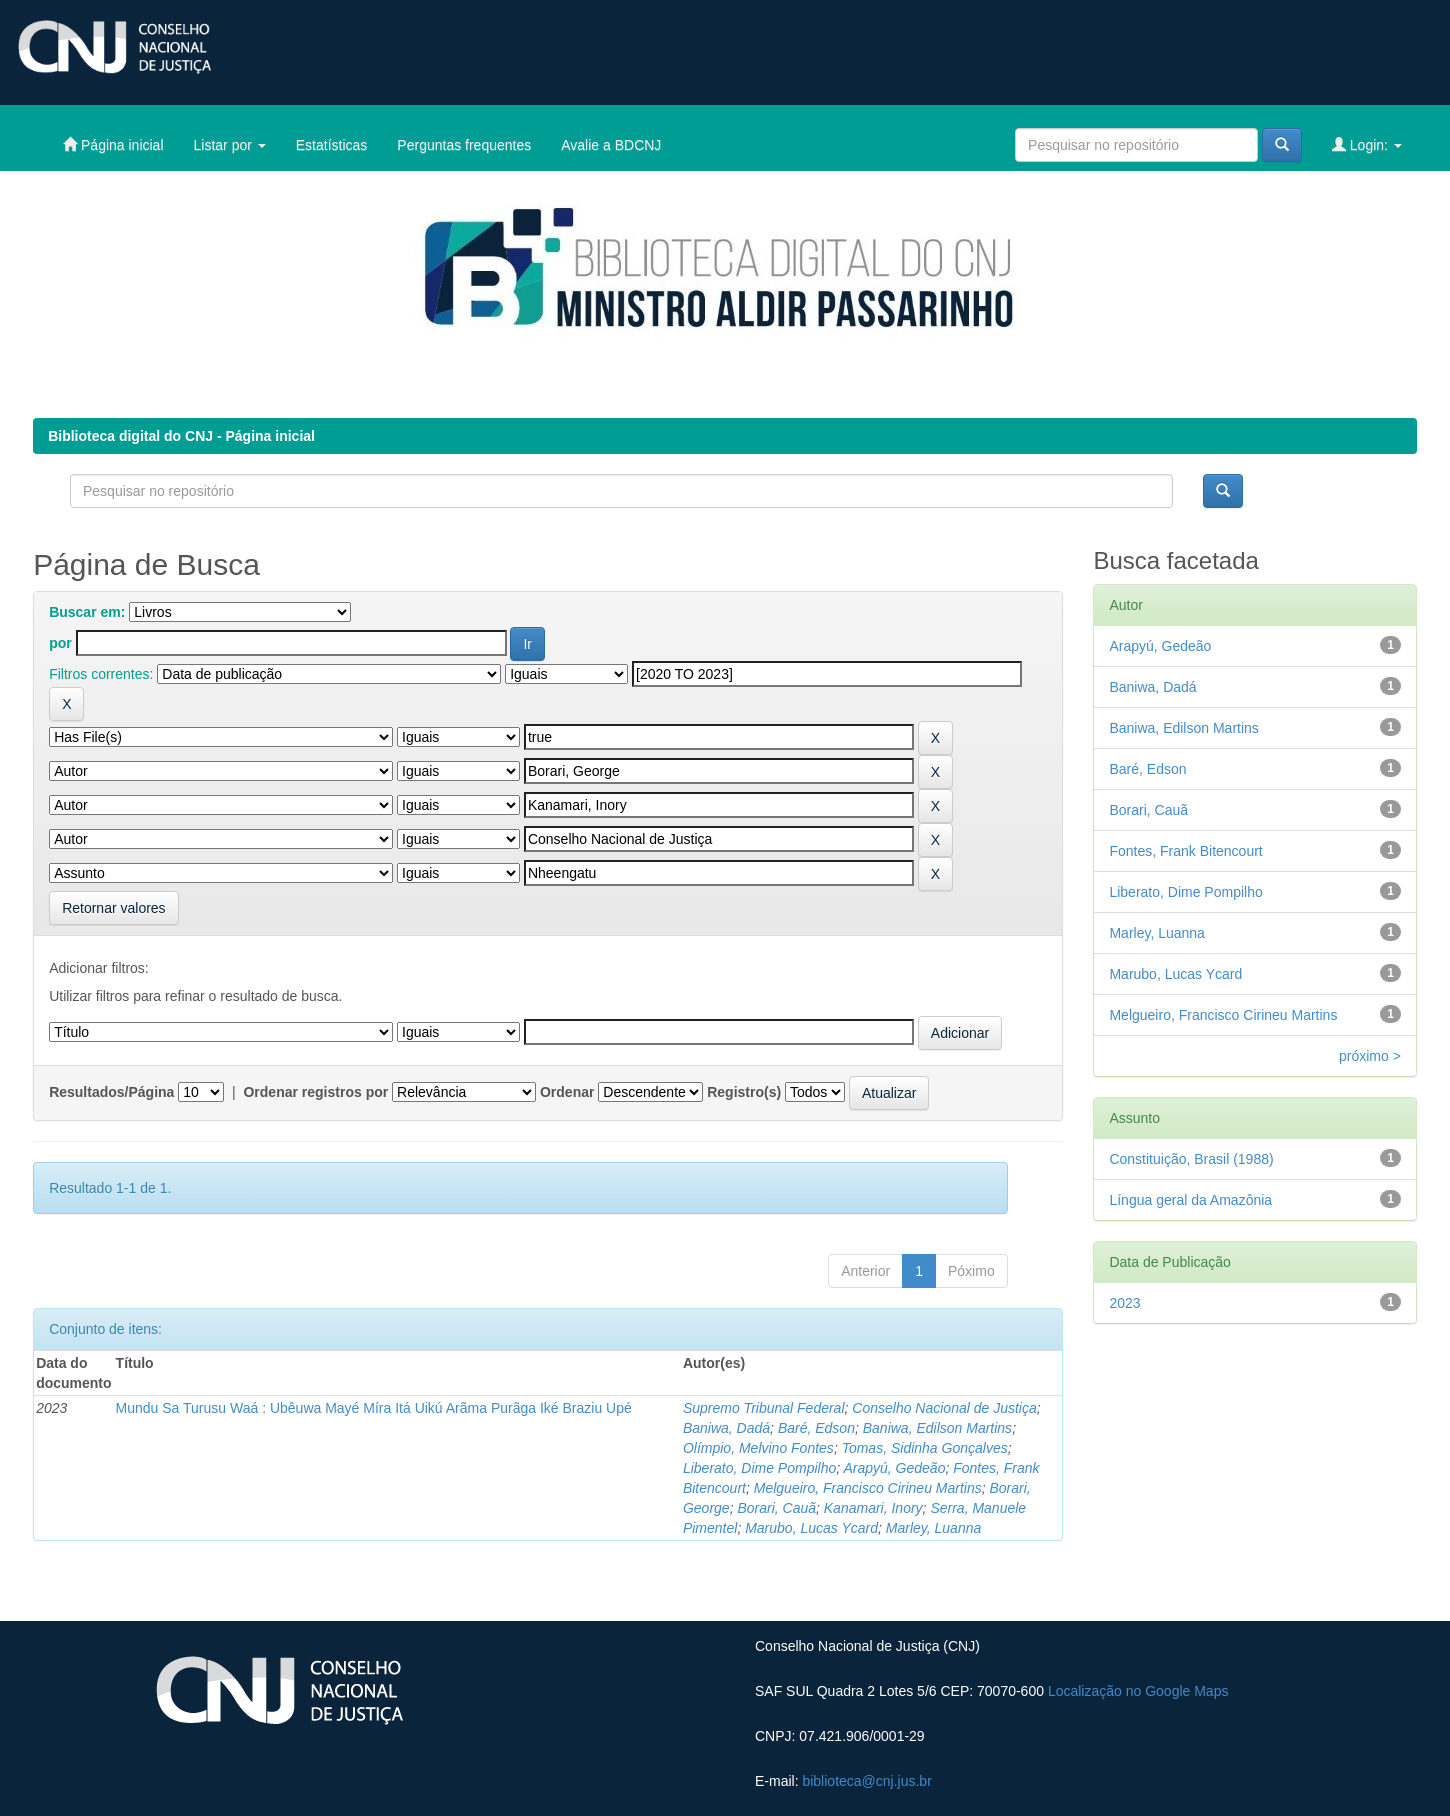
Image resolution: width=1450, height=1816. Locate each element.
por (60, 643)
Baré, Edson (816, 1428)
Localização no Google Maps (1138, 1691)
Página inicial (113, 144)
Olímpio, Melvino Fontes (758, 1448)
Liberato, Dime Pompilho (759, 1468)
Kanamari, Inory (873, 1508)
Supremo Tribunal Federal (764, 1408)
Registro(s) (744, 1092)
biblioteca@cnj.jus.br (866, 1781)
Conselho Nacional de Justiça (944, 1408)
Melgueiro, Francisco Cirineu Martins (868, 1488)
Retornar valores (114, 908)
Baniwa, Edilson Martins (937, 1428)
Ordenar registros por (315, 1092)
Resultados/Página (111, 1092)
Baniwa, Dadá (726, 1428)
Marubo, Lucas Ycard (811, 1528)
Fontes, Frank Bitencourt (1185, 851)
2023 (1124, 1303)
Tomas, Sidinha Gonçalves (925, 1448)
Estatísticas (332, 145)
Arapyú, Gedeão (894, 1468)
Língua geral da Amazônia (1190, 1200)
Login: (1367, 144)
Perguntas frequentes (464, 145)
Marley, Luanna (933, 1528)
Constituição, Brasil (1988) (1191, 1159)
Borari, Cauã (776, 1508)
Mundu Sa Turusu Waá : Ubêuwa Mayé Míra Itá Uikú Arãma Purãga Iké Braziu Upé (374, 1408)
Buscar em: (87, 612)
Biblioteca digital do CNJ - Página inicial (181, 436)
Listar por (230, 145)
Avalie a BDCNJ (611, 145)
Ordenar (567, 1092)
